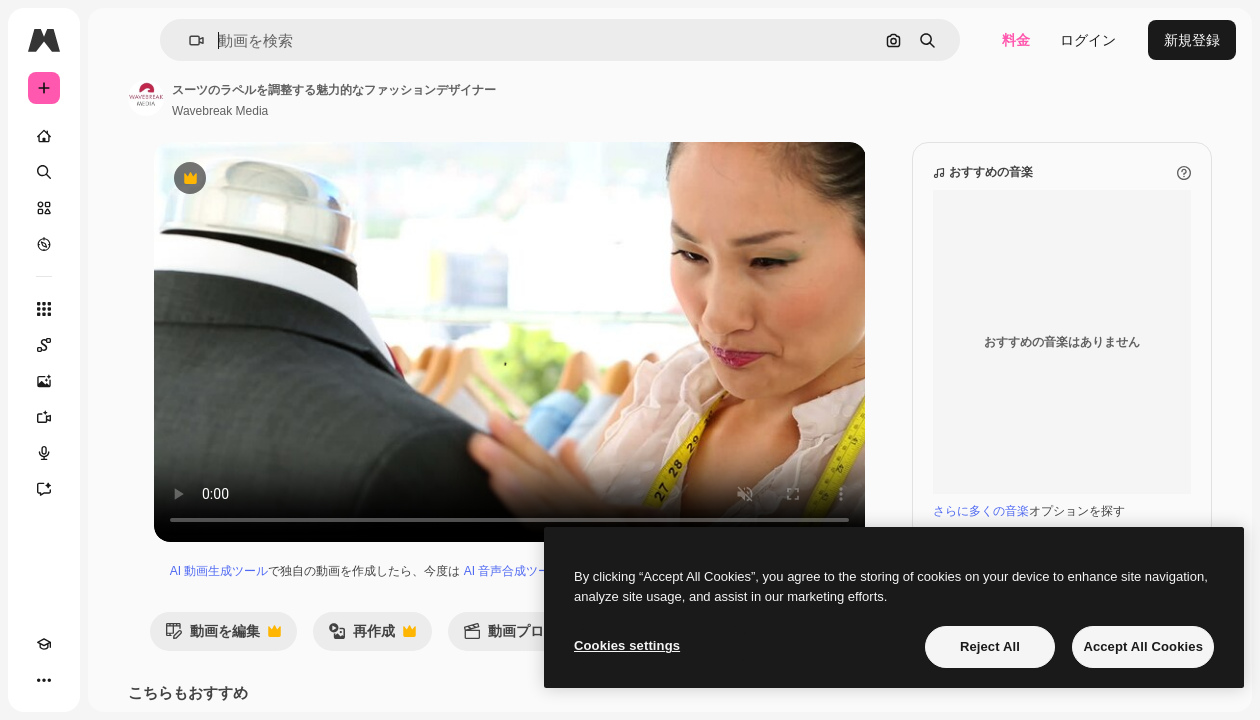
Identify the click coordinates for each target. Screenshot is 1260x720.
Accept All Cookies (1143, 646)
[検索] (44, 172)
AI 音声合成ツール (513, 571)
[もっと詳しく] (44, 244)
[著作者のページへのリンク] (146, 98)
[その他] (44, 680)
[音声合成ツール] (44, 453)
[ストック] (44, 208)
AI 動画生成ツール (219, 571)
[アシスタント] (44, 489)
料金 (1016, 40)
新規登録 (1192, 40)
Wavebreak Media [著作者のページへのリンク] (220, 111)
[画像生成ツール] (44, 381)
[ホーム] (44, 136)
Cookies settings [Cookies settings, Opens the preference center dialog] (627, 645)
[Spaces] (44, 345)
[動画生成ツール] (44, 417)
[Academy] (44, 644)
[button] (188, 40)
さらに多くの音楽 (981, 511)
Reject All (990, 646)
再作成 (372, 636)
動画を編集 (223, 636)
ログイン (1088, 40)
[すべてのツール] (44, 309)
